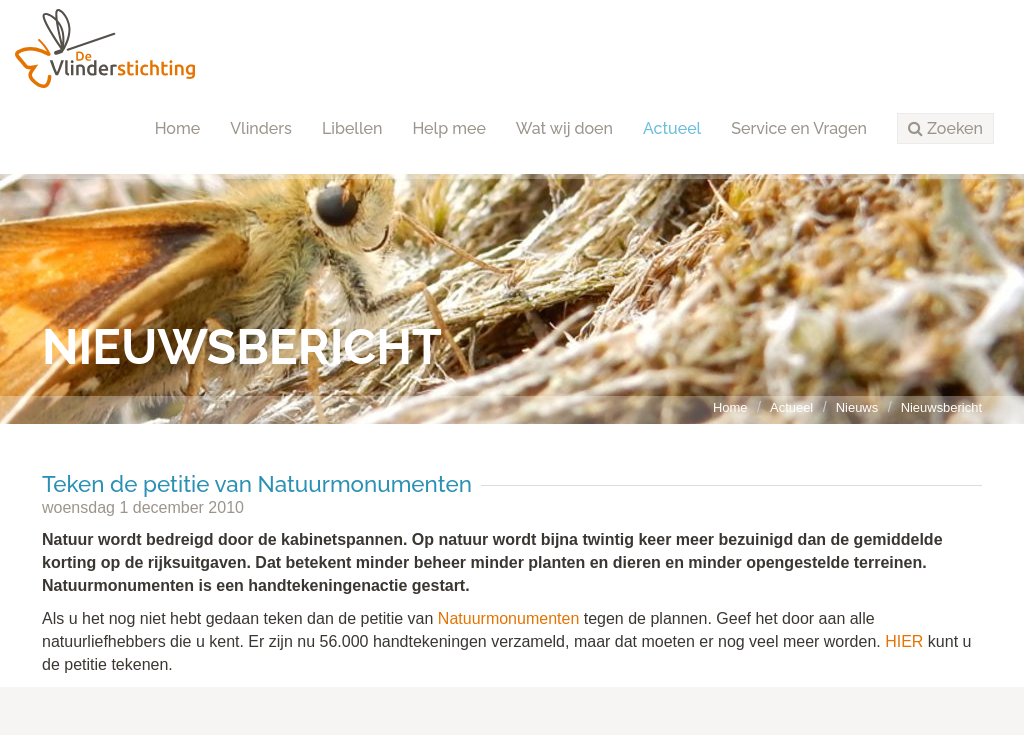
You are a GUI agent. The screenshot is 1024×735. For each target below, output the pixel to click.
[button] (945, 129)
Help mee (448, 128)
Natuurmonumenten (508, 618)
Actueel (672, 128)
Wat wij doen (564, 128)
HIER (904, 641)
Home (178, 128)
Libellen (352, 128)
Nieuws (857, 407)
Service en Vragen (799, 128)
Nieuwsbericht (941, 407)
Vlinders (261, 128)
